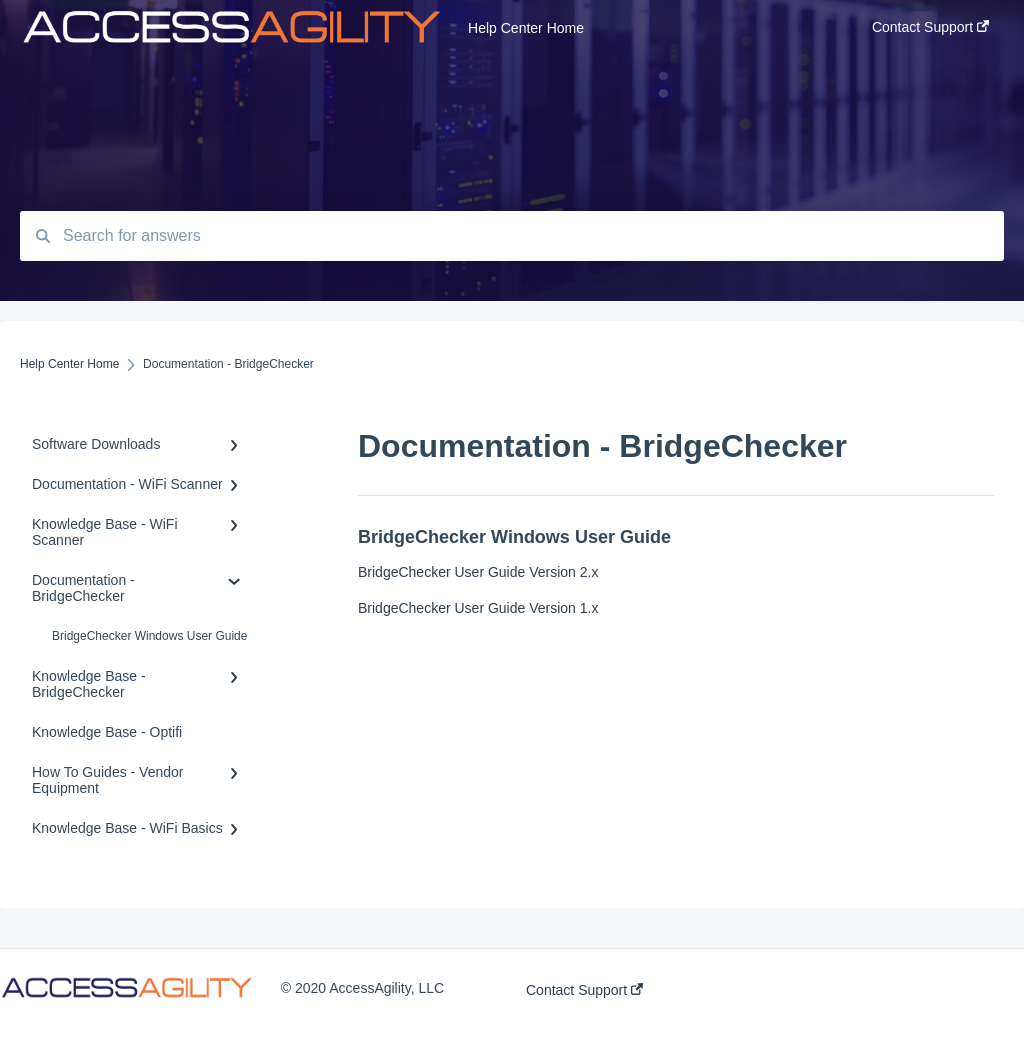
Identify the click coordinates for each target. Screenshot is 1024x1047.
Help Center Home (526, 28)
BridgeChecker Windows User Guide (149, 636)
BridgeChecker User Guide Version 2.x (478, 572)
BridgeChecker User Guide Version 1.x (478, 608)
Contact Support (584, 990)
